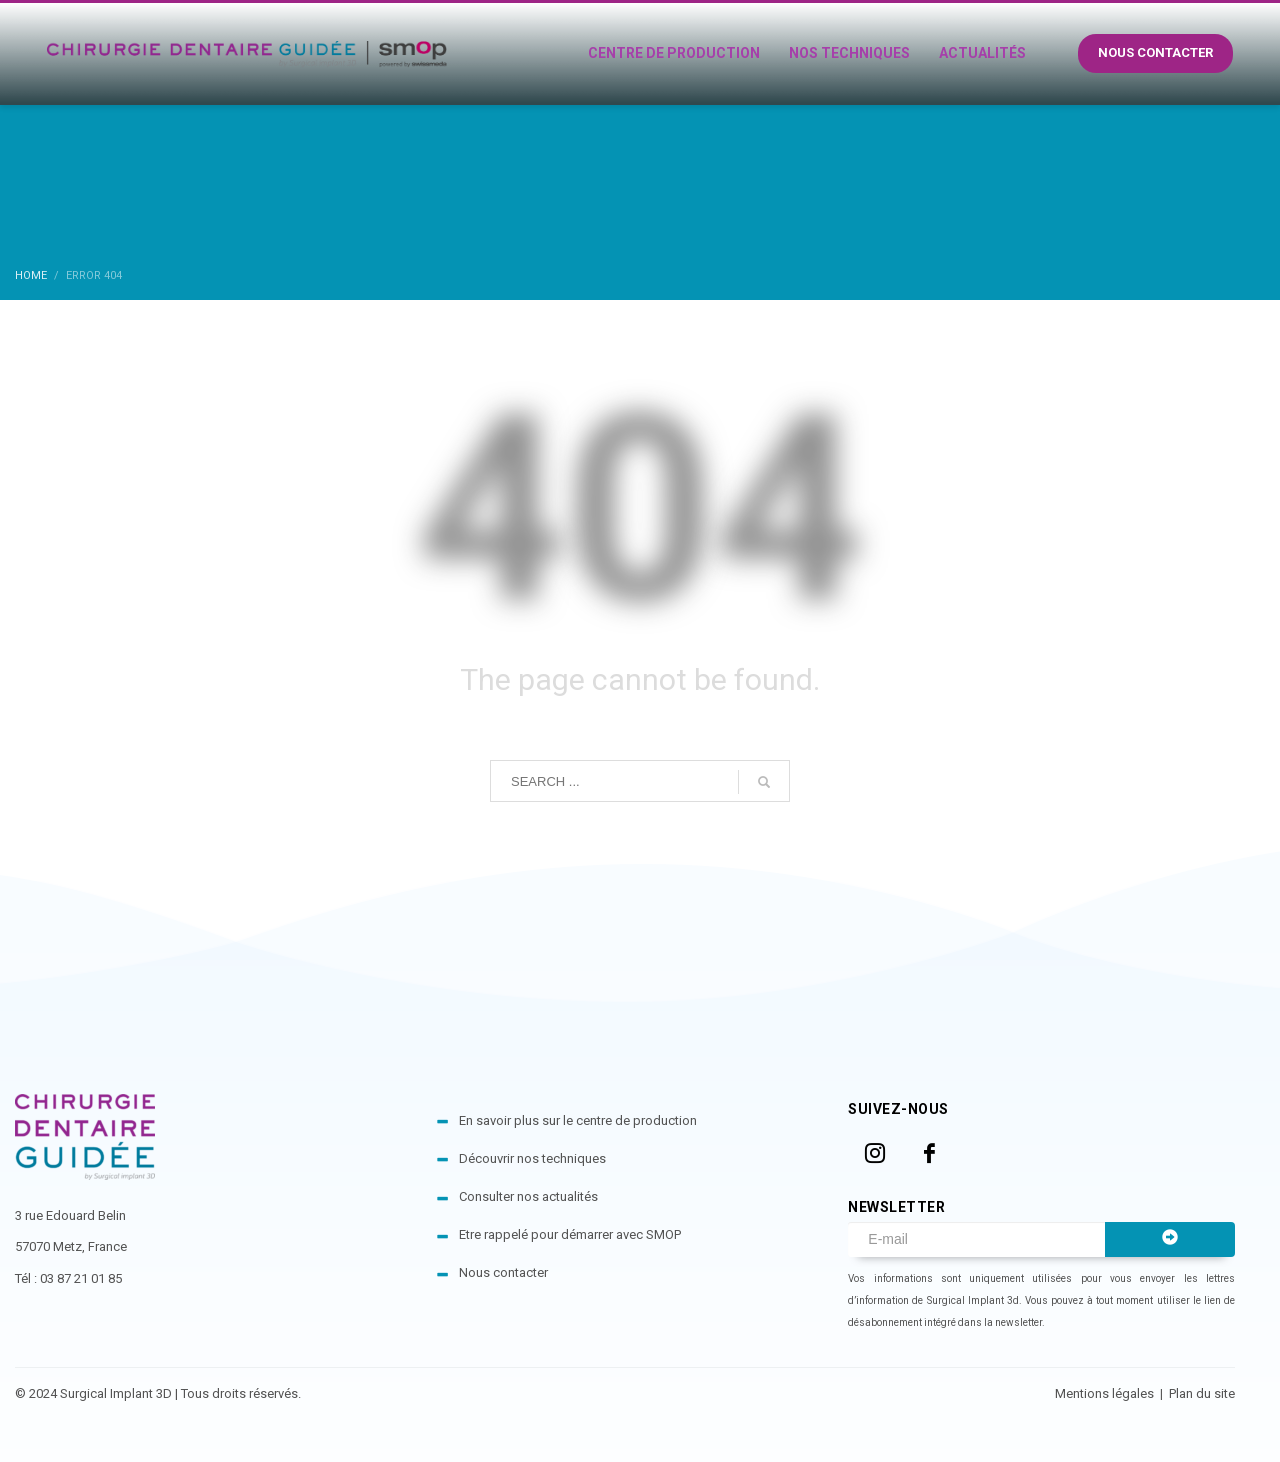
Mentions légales (1106, 1393)
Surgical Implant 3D (116, 1393)
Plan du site (1202, 1393)
